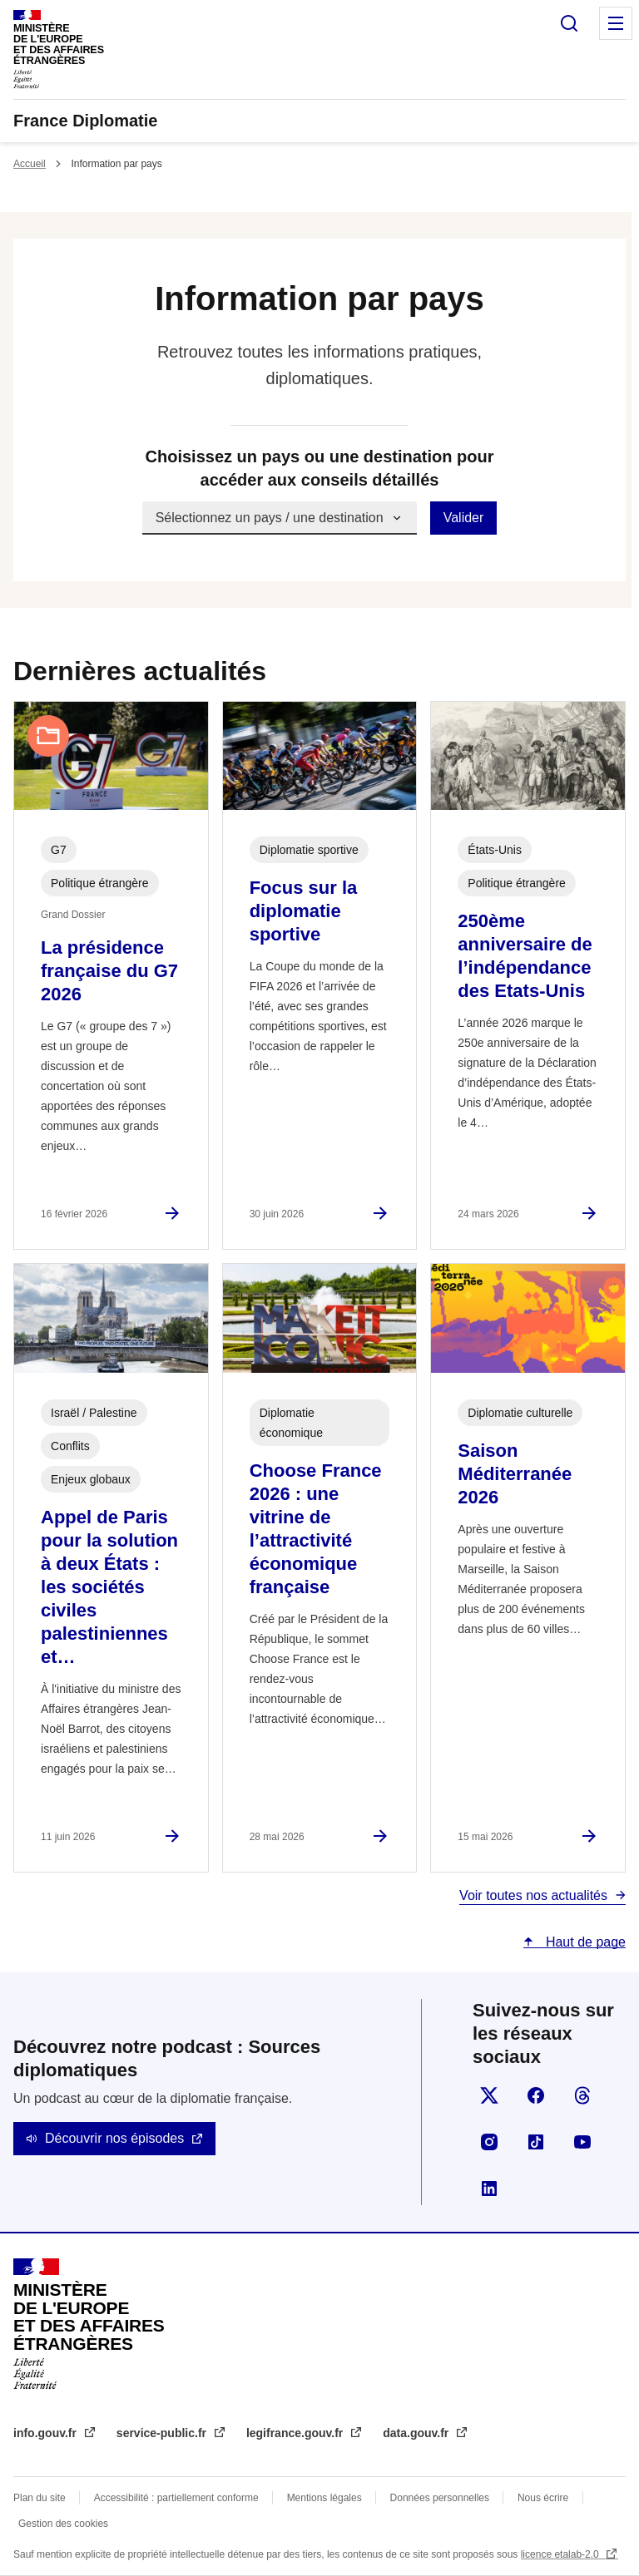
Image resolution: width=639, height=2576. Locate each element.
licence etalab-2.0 (561, 2554)
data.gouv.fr (417, 2433)
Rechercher (569, 23)
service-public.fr (163, 2433)
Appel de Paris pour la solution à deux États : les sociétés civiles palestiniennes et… (109, 1587)
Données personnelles (439, 2498)
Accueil (29, 164)
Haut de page (584, 1942)
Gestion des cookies (63, 2523)
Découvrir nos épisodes (114, 2138)
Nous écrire (543, 2498)
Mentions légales (324, 2498)
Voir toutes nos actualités (533, 1895)
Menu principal (615, 23)
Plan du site (39, 2498)
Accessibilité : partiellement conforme (176, 2498)
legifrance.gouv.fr (296, 2433)
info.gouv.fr (46, 2433)
